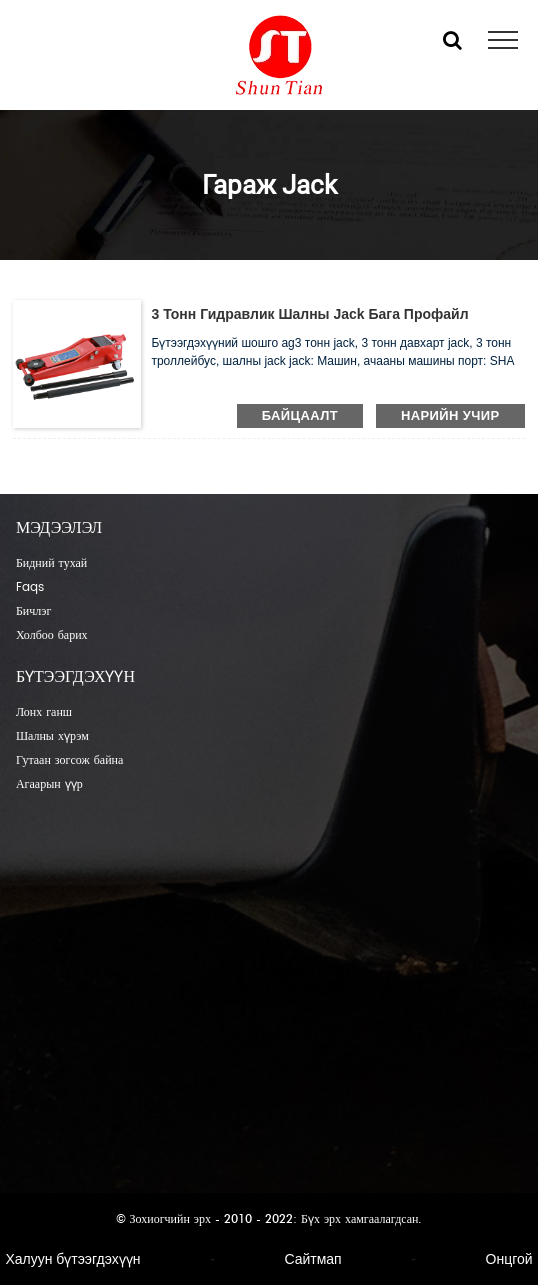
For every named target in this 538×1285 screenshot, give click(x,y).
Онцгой (509, 1259)
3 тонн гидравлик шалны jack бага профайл (309, 314)
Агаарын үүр (49, 784)
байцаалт (300, 415)
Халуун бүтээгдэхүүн (72, 1259)
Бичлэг (33, 611)
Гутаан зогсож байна (69, 760)
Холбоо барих (52, 635)
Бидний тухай (51, 563)
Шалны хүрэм (52, 736)
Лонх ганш (44, 712)
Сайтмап (312, 1259)
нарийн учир (450, 415)
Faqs (30, 587)
